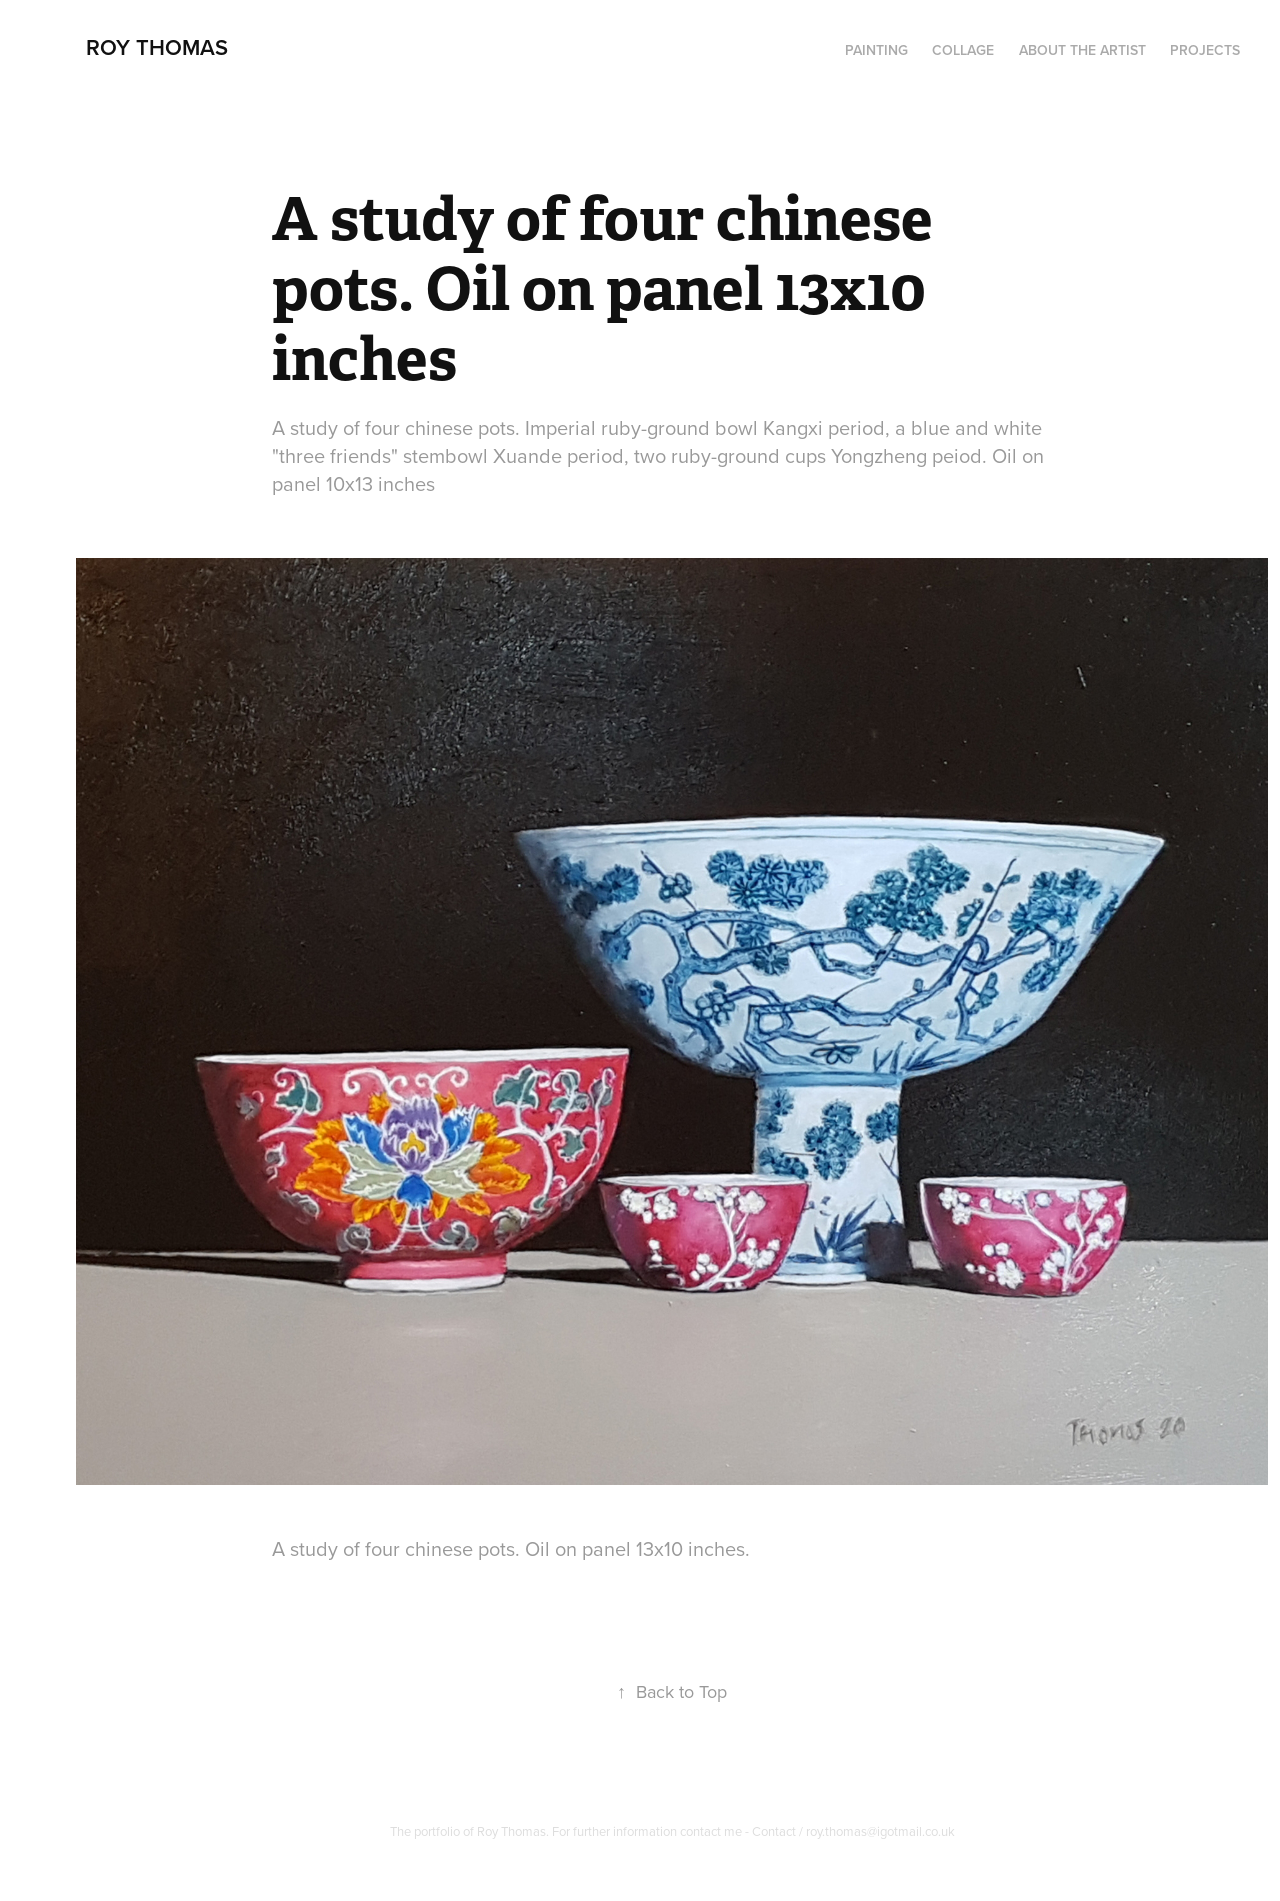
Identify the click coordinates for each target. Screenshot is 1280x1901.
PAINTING (876, 50)
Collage (963, 50)
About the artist (1082, 50)
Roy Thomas (157, 47)
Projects (1205, 50)
